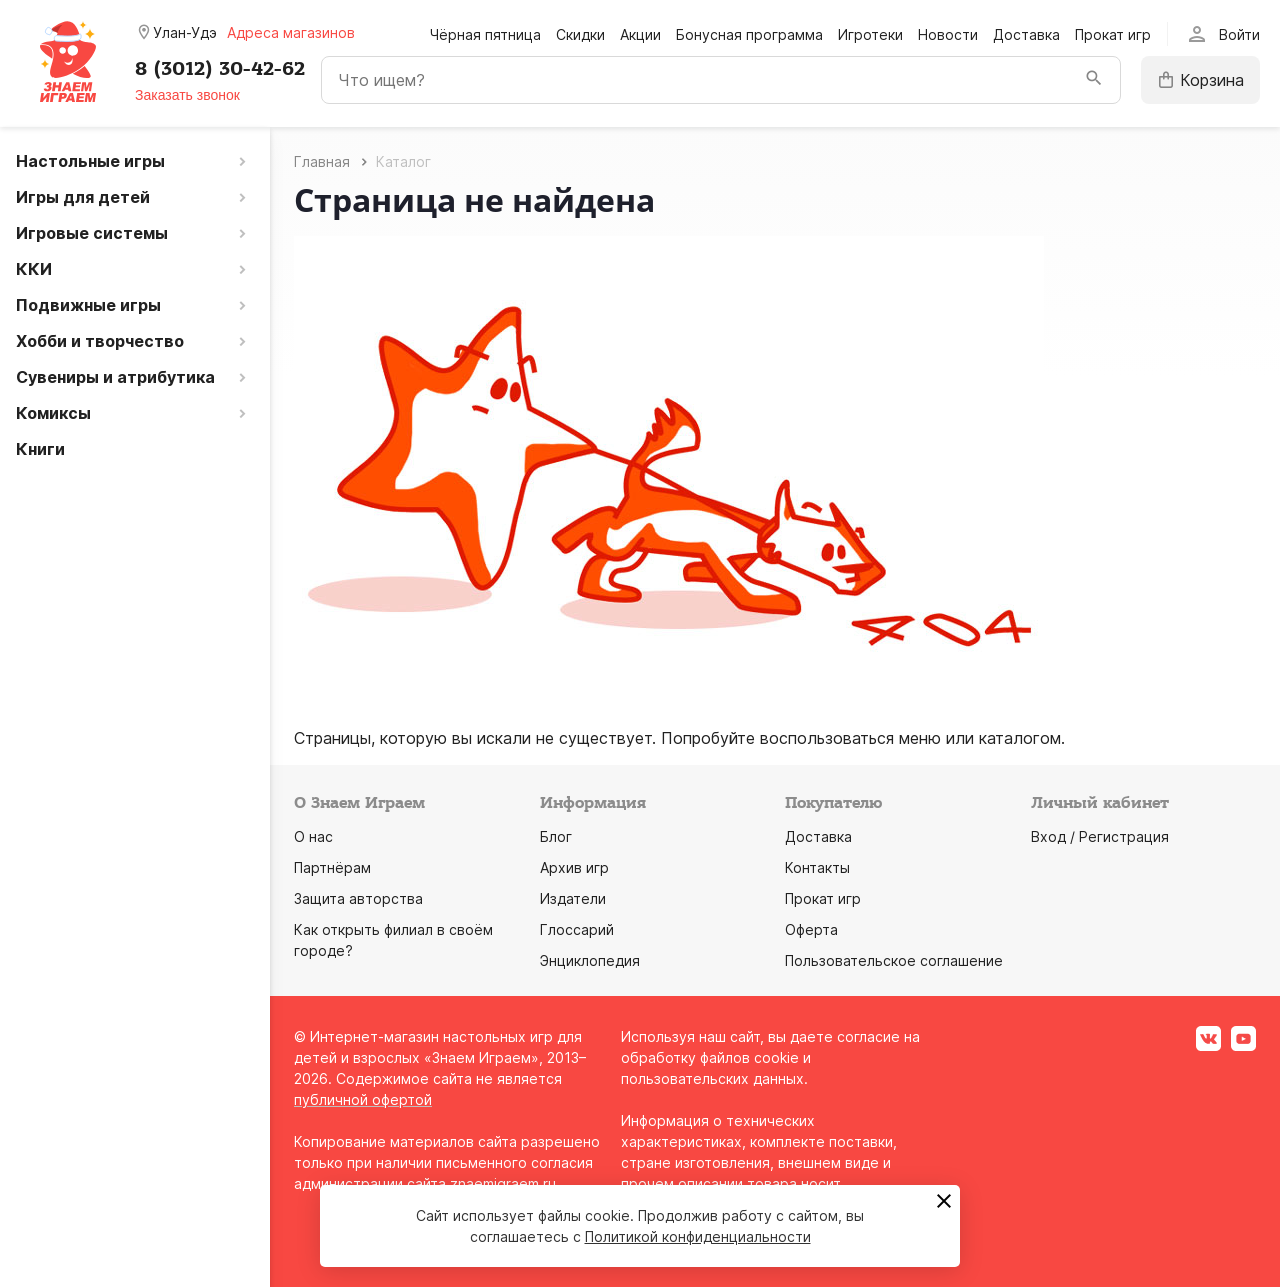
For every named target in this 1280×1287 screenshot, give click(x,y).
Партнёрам (332, 867)
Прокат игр (1113, 34)
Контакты (817, 867)
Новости (948, 34)
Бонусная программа (749, 34)
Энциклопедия (590, 960)
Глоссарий (577, 929)
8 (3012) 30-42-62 (220, 69)
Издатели (573, 898)
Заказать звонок (187, 95)
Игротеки (870, 34)
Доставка (1026, 34)
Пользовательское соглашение (894, 960)
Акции (640, 34)
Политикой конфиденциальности (698, 1236)
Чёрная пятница (485, 34)
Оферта (811, 929)
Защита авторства (358, 898)
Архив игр (574, 867)
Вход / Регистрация (1100, 836)
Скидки (580, 34)
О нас (313, 836)
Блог (556, 836)
